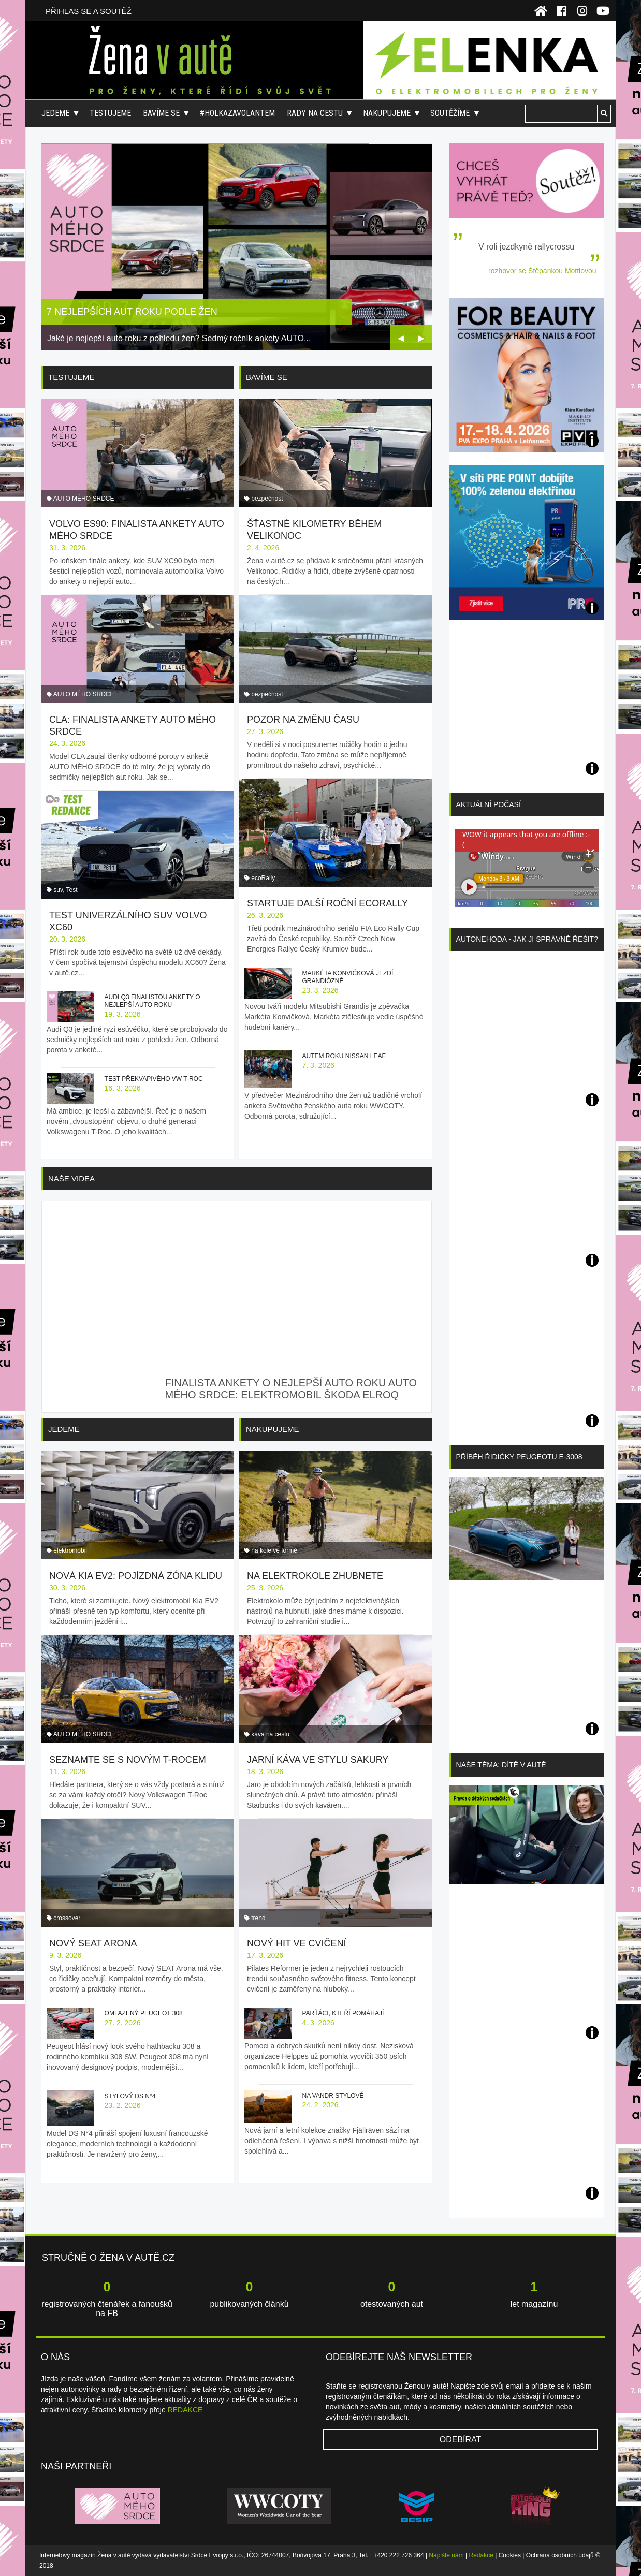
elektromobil (70, 1550)
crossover (66, 1918)
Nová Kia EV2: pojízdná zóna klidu (135, 1576)
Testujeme (110, 113)
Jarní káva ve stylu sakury (317, 1759)
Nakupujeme (387, 113)
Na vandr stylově (332, 2095)
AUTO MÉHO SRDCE (83, 498)
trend (258, 1918)
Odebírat (461, 2439)
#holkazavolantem (237, 113)
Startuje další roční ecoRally (327, 903)
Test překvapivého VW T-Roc (154, 1078)
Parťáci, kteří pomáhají (343, 2013)
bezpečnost (267, 498)
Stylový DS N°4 (130, 2096)
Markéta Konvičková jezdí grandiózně (347, 977)
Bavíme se (161, 113)
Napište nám (446, 2555)
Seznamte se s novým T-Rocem (127, 1759)
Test (72, 890)
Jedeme (55, 113)
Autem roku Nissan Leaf (343, 1056)
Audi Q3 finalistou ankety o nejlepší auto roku (152, 1000)
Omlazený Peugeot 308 (144, 2013)
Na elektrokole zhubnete (315, 1576)
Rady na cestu (315, 113)
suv (58, 890)
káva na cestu (270, 1734)
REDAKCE (185, 2410)
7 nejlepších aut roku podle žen (132, 311)
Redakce (481, 2555)
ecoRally (263, 878)
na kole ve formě (274, 1550)
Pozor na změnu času (303, 719)
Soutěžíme (450, 113)
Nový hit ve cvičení (296, 1943)
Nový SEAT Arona (93, 1943)
